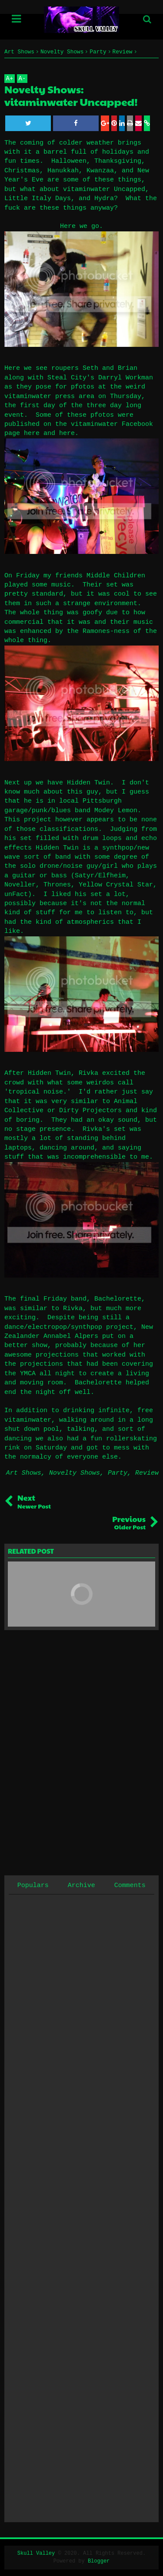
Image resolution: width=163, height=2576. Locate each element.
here (32, 433)
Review (147, 1473)
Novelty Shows (74, 1473)
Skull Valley (36, 2553)
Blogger (99, 2561)
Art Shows (23, 1473)
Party (117, 1473)
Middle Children (115, 576)
